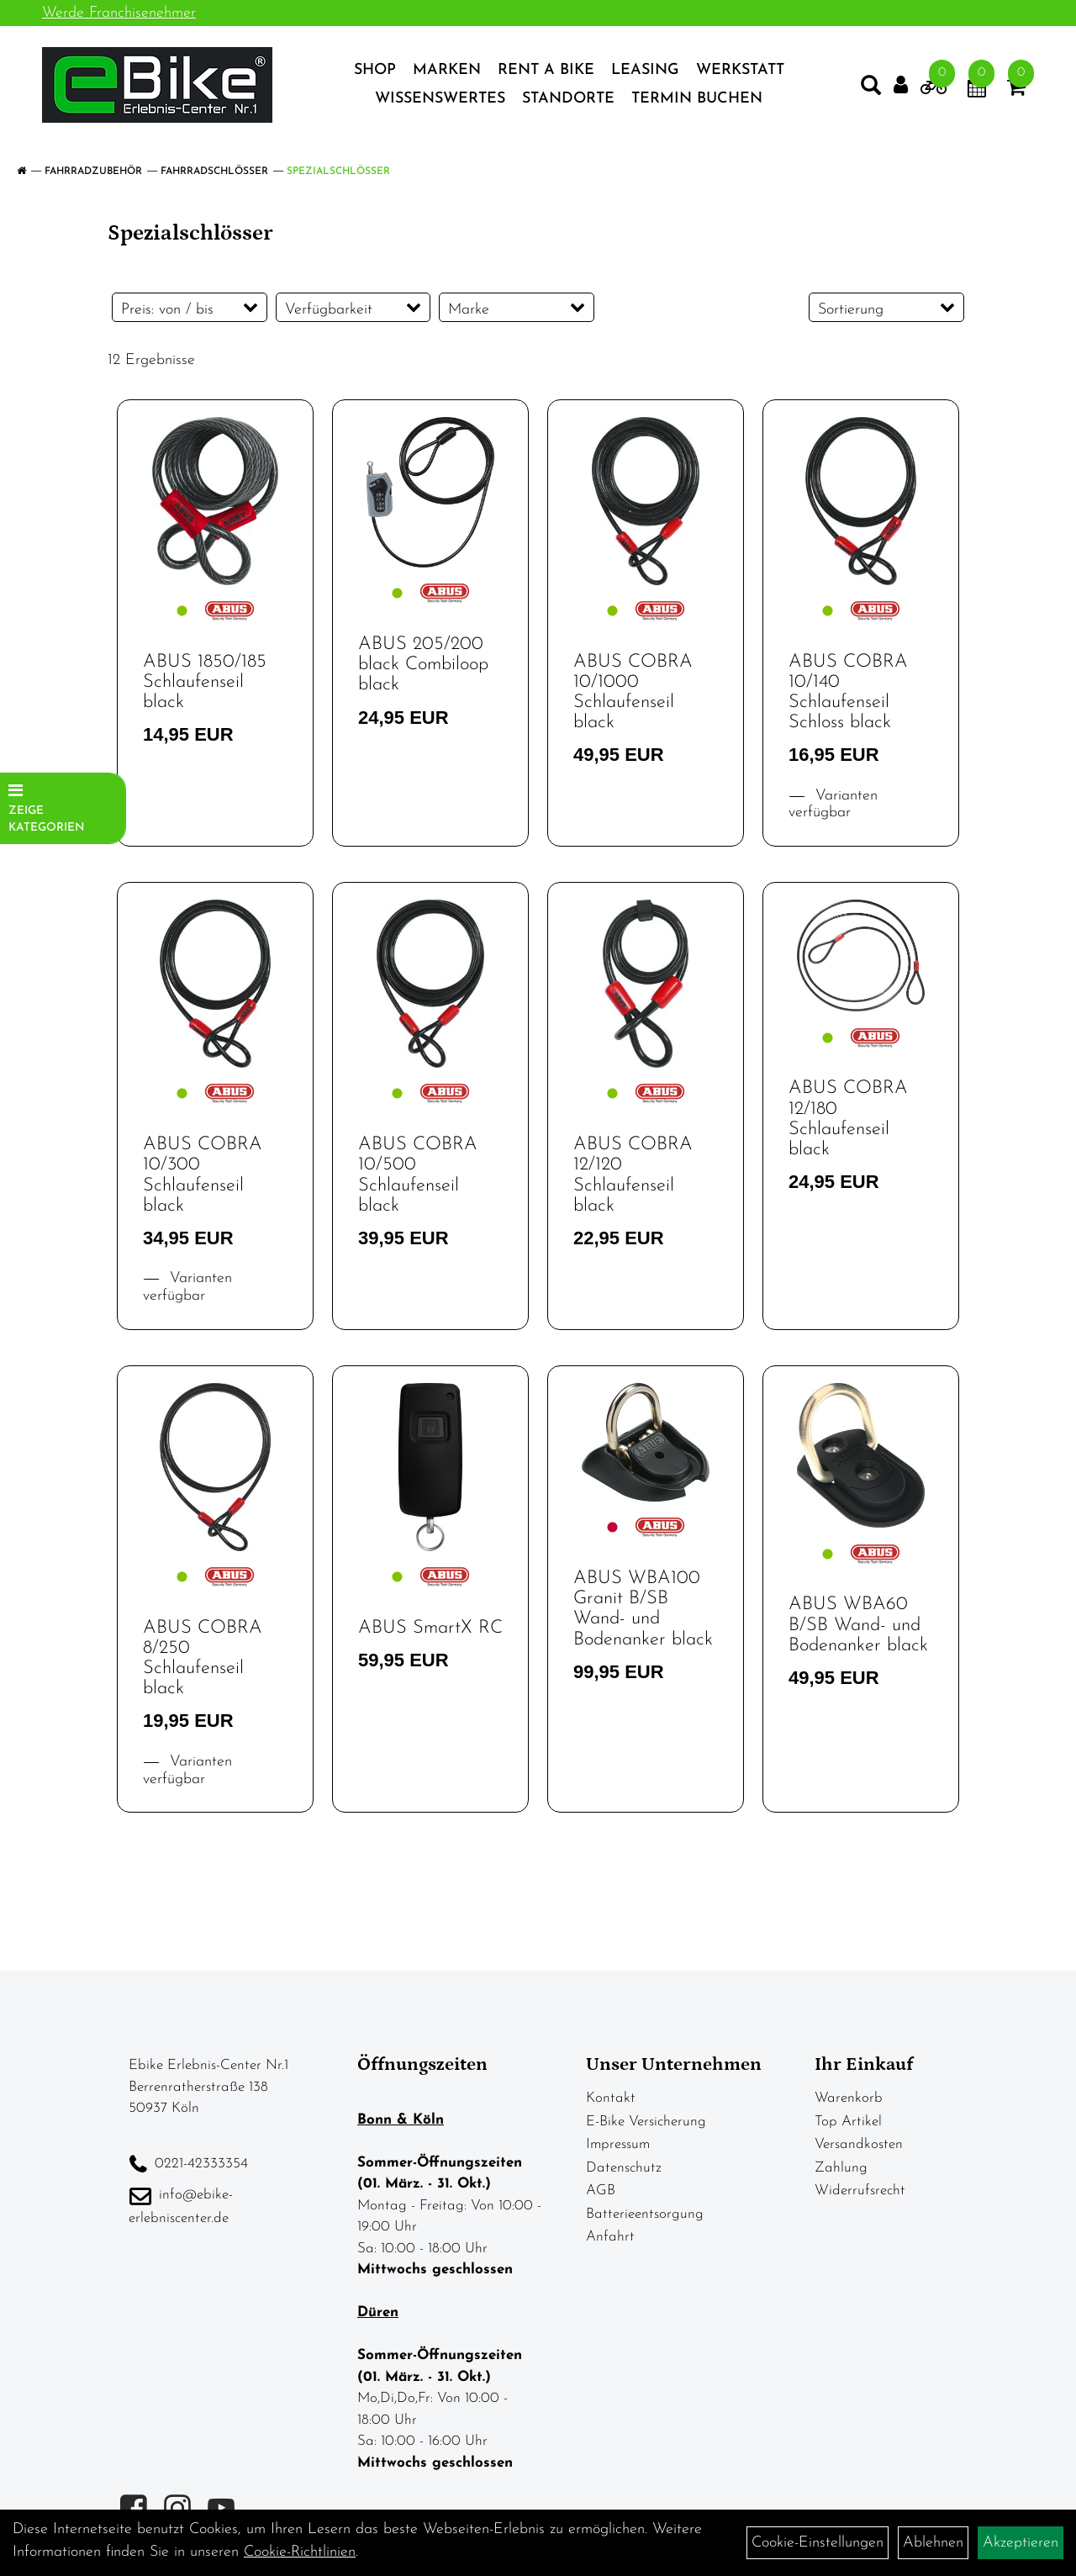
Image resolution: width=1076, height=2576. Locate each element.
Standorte (568, 99)
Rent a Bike (546, 70)
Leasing (645, 70)
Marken (447, 70)
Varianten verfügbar (833, 804)
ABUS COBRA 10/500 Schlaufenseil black (417, 1175)
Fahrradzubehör (93, 171)
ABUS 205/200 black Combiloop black (423, 664)
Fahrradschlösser (214, 171)
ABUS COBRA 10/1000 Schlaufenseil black (633, 692)
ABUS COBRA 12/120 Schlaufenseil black (633, 1175)
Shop (375, 70)
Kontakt (611, 2098)
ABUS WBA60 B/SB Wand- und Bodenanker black (858, 1625)
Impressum (618, 2144)
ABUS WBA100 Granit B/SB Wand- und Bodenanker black (643, 1609)
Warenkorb (849, 2098)
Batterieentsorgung (645, 2214)
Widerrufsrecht (860, 2190)
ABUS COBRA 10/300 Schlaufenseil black (202, 1175)
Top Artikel (848, 2121)
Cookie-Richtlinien (300, 2552)
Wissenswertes (440, 99)
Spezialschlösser (338, 171)
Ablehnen (933, 2543)
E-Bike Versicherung (646, 2121)
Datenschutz (624, 2168)
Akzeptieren (1020, 2543)
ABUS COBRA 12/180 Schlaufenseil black (848, 1119)
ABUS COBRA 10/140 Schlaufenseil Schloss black (848, 692)
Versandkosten (859, 2144)
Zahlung (841, 2168)
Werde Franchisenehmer (119, 13)
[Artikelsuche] (871, 89)
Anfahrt (610, 2237)
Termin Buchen (696, 99)
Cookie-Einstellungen (817, 2543)
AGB (600, 2190)
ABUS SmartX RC (430, 1628)
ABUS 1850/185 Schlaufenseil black (204, 682)
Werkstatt (740, 70)
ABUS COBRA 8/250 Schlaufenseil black (202, 1658)
